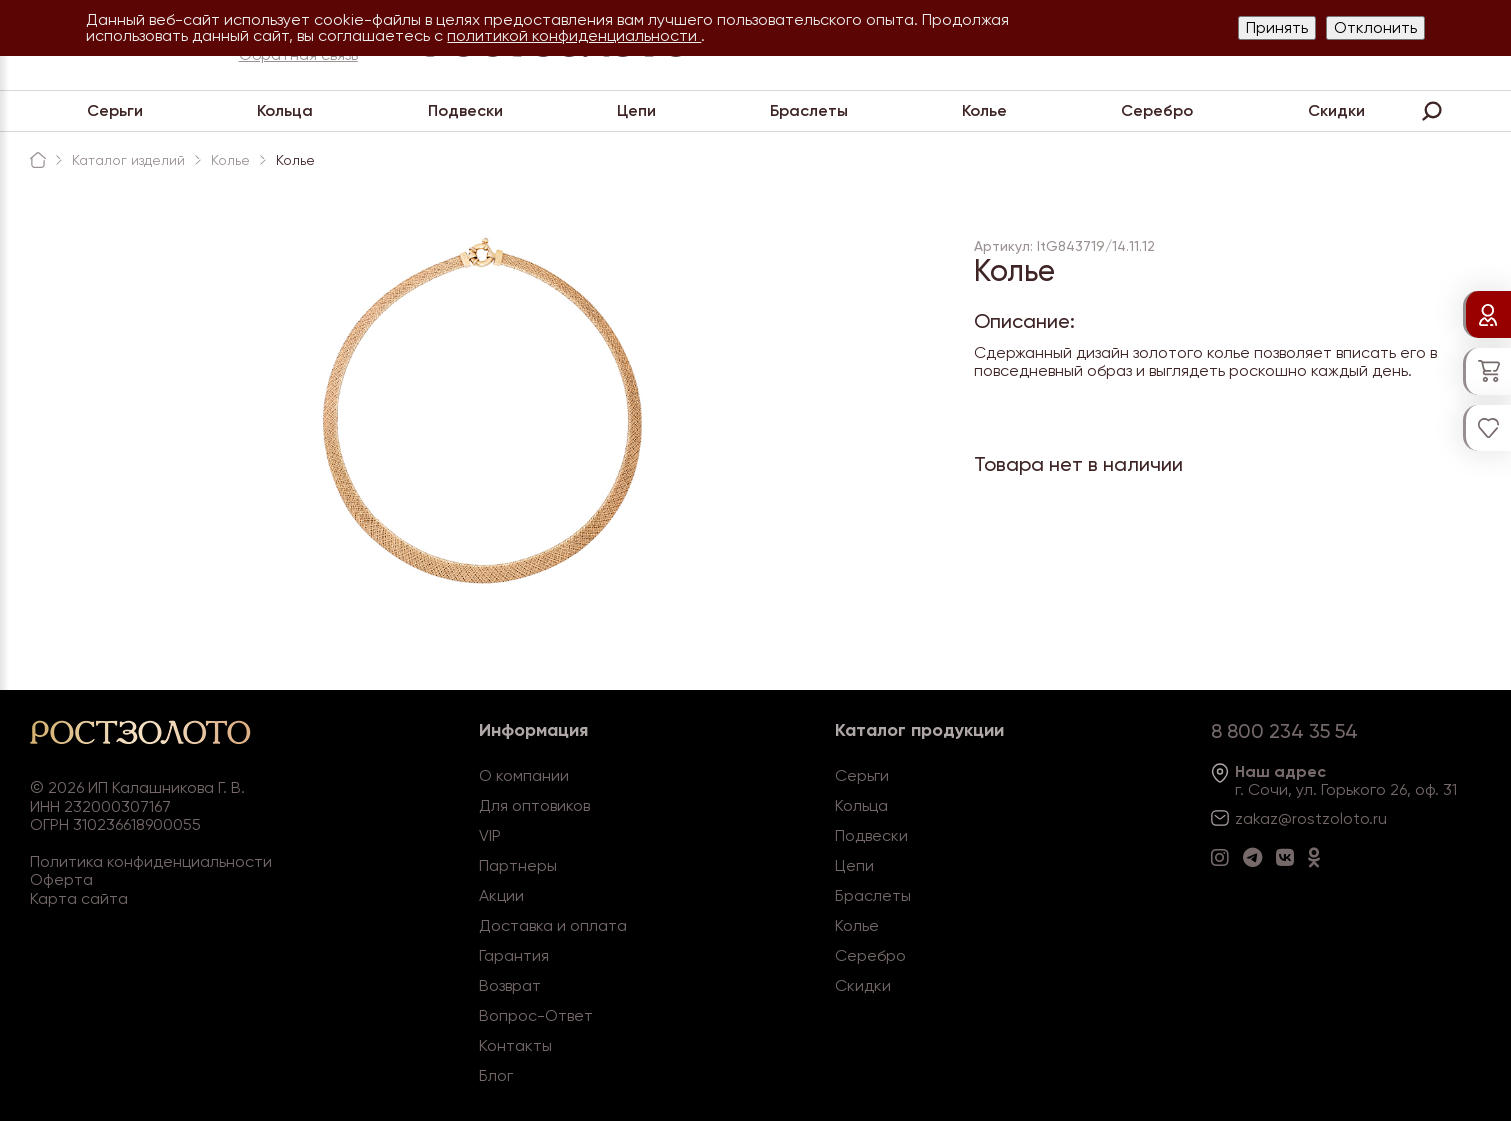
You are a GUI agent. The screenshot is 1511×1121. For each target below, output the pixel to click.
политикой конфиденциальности (574, 35)
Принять (1277, 27)
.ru (1378, 818)
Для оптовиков (534, 805)
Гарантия (514, 955)
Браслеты (809, 110)
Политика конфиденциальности (151, 861)
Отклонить (1375, 27)
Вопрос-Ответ (536, 1015)
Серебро (1157, 110)
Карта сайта (79, 898)
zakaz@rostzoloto (1302, 818)
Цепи (636, 110)
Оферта (61, 879)
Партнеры (518, 865)
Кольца (285, 110)
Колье (984, 110)
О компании (524, 775)
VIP (490, 835)
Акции (501, 895)
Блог (496, 1075)
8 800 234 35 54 (1284, 731)
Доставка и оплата (553, 925)
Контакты (515, 1045)
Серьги (115, 110)
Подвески (465, 110)
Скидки (1336, 110)
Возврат (510, 985)
